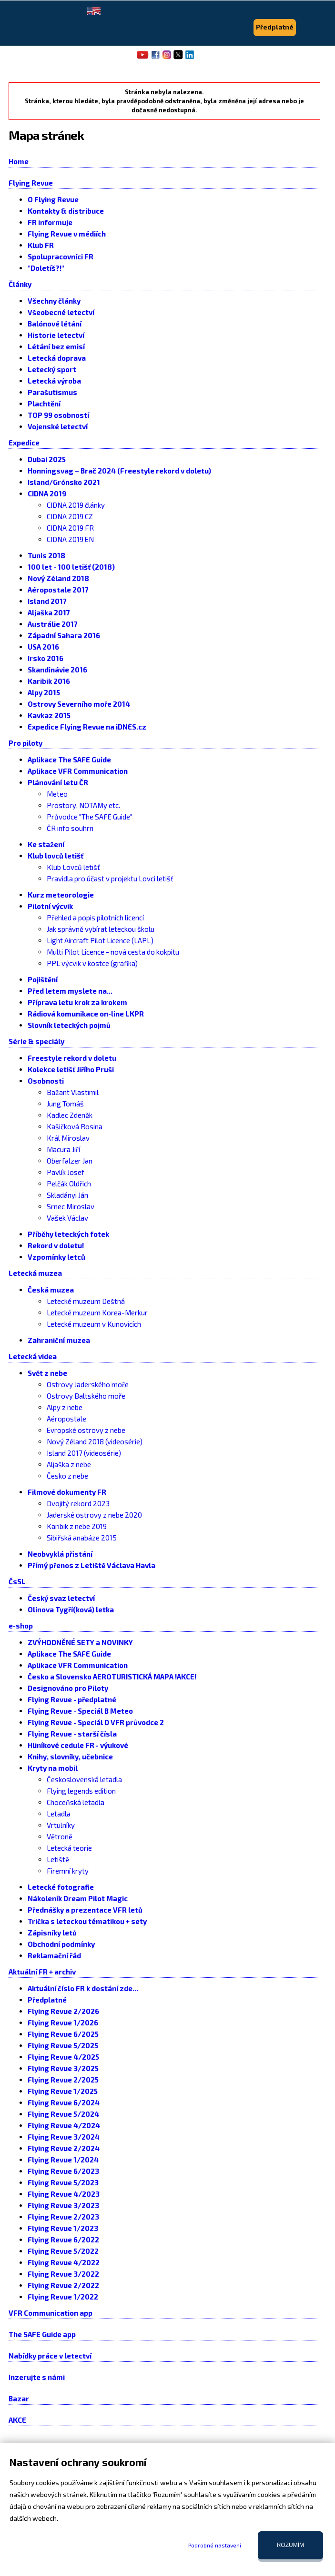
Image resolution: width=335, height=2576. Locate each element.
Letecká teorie (69, 1848)
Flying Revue (31, 182)
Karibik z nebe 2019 (77, 1526)
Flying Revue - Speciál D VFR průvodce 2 (96, 1722)
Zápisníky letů (52, 1932)
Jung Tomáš (65, 1103)
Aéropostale (66, 1418)
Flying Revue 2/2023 (63, 2216)
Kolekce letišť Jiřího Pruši (71, 1069)
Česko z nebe (67, 1475)
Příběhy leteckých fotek (68, 1234)
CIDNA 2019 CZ (70, 516)
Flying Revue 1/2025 (63, 2091)
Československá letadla (84, 1779)
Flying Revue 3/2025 (63, 2068)
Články (20, 284)
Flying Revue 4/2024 (64, 2125)
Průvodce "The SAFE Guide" (89, 816)
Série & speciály (36, 1041)
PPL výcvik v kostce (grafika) (92, 963)
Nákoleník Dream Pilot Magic (78, 1898)
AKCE (17, 2420)
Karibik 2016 (49, 681)
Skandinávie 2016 (57, 669)
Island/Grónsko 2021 (64, 482)
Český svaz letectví (61, 1598)
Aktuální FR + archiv (42, 1971)
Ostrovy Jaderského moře (88, 1384)
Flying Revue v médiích (67, 233)
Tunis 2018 (46, 555)
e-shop (21, 1625)
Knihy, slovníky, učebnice (70, 1756)
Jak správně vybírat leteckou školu (100, 929)
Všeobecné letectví (61, 312)
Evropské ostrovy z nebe (86, 1430)
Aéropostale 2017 (58, 589)
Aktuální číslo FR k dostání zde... (83, 1988)
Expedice (24, 442)
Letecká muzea (35, 1273)
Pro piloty (25, 743)
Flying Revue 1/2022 (63, 2296)
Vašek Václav (67, 1218)
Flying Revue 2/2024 (64, 2148)
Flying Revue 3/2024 (64, 2136)
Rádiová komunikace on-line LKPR (86, 1013)
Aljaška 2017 (49, 612)
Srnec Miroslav (70, 1206)
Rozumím (290, 2545)
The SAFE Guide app (42, 2334)
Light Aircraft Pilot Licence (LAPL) (100, 940)
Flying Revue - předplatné (72, 1699)
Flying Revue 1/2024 (63, 2159)
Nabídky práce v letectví (50, 2355)
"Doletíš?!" (46, 268)
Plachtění (44, 403)
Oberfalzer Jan (69, 1160)
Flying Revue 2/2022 (63, 2285)
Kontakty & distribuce (66, 211)
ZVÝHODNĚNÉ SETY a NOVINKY (80, 1642)
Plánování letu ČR (58, 782)
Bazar (19, 2398)
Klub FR (41, 245)
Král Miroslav (68, 1138)
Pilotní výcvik (50, 906)
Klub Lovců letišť (73, 867)
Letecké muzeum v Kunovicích (94, 1324)
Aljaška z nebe (69, 1464)
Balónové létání (54, 323)
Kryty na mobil (53, 1768)
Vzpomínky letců (56, 1257)
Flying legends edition (81, 1790)
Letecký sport (52, 369)
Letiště (58, 1859)
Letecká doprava (57, 358)
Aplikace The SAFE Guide (69, 759)
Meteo (57, 794)
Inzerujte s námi (37, 2377)
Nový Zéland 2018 (58, 578)
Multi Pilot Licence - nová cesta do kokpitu (113, 951)
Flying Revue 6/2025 (63, 2034)
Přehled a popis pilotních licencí (95, 917)
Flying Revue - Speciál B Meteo (80, 1711)
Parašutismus (52, 392)
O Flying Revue (53, 199)
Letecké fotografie (61, 1887)
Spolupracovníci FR (60, 256)
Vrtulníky (61, 1825)
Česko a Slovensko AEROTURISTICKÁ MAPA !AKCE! (112, 1676)
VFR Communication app (50, 2313)
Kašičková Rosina (74, 1126)
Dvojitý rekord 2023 (78, 1503)
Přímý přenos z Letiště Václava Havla (91, 1565)
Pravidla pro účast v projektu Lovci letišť (110, 878)
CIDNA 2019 (47, 493)
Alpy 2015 (44, 692)
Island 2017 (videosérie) (84, 1453)
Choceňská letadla (75, 1802)
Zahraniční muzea (59, 1340)
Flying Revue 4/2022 (64, 2262)
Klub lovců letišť (55, 855)
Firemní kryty (68, 1870)
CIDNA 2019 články (76, 505)
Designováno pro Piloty (68, 1688)
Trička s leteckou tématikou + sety (87, 1921)
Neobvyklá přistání (60, 1554)
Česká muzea (51, 1289)
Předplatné (47, 1999)
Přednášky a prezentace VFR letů (85, 1909)
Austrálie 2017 (53, 624)
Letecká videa (33, 1356)
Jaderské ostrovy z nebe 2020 (94, 1514)
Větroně (59, 1836)
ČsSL (17, 1581)
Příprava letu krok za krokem (77, 1002)
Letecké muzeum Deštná (86, 1301)
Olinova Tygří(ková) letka (71, 1609)
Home (19, 161)
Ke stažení (46, 844)
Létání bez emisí (56, 346)
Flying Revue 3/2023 (63, 2205)
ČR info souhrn (70, 828)
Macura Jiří (63, 1149)
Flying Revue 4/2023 (64, 2194)
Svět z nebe (47, 1373)
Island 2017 (47, 601)
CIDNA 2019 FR (70, 527)
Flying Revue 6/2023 (63, 2171)
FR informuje (50, 222)
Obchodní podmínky (61, 1944)
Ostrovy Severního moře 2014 (79, 704)
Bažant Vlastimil (73, 1092)
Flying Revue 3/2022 (63, 2274)
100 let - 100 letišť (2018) (71, 567)
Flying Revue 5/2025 (63, 2045)
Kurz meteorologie (61, 894)
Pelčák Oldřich (69, 1183)
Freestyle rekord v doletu (72, 1058)
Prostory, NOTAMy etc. (83, 805)
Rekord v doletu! (56, 1245)
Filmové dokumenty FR (67, 1492)
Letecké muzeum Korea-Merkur (97, 1312)
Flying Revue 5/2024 (63, 2114)
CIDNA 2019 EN (70, 539)
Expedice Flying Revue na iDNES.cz (87, 726)
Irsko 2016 (45, 658)
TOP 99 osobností (58, 415)
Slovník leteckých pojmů (69, 1025)
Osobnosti (46, 1080)
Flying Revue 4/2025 (63, 2057)
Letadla (59, 1813)
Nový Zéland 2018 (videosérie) (94, 1441)
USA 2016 (43, 646)
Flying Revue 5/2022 (63, 2251)
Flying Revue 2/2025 (63, 2079)
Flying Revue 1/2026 (63, 2022)
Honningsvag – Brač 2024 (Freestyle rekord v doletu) (119, 470)
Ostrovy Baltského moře (86, 1396)
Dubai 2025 (47, 459)
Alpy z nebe (64, 1407)
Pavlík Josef (65, 1172)
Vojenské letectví (58, 426)
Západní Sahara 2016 (64, 635)
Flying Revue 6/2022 (63, 2239)
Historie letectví (56, 335)
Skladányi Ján (67, 1195)
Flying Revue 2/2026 (63, 2011)
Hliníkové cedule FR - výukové (78, 1745)
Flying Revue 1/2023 (63, 2228)
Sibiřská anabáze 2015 (82, 1537)
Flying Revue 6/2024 (64, 2102)
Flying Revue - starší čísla (72, 1733)
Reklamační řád (54, 1955)
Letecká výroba (54, 380)
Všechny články (54, 300)
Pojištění (43, 979)
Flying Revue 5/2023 (63, 2182)
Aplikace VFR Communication (78, 771)
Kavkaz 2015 (49, 715)
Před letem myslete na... (70, 991)
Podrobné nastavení (214, 2545)
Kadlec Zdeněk (69, 1115)
